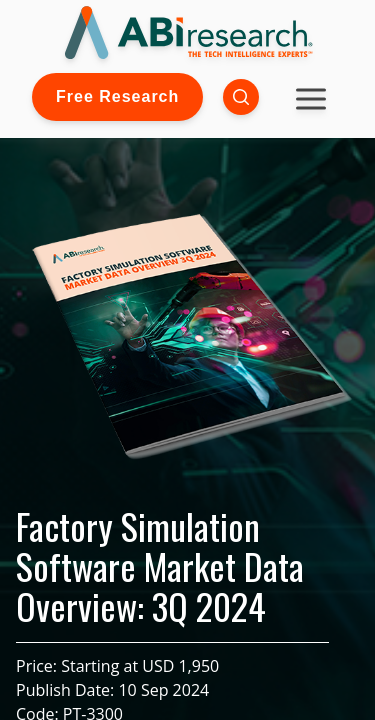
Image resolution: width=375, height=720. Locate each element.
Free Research (117, 96)
